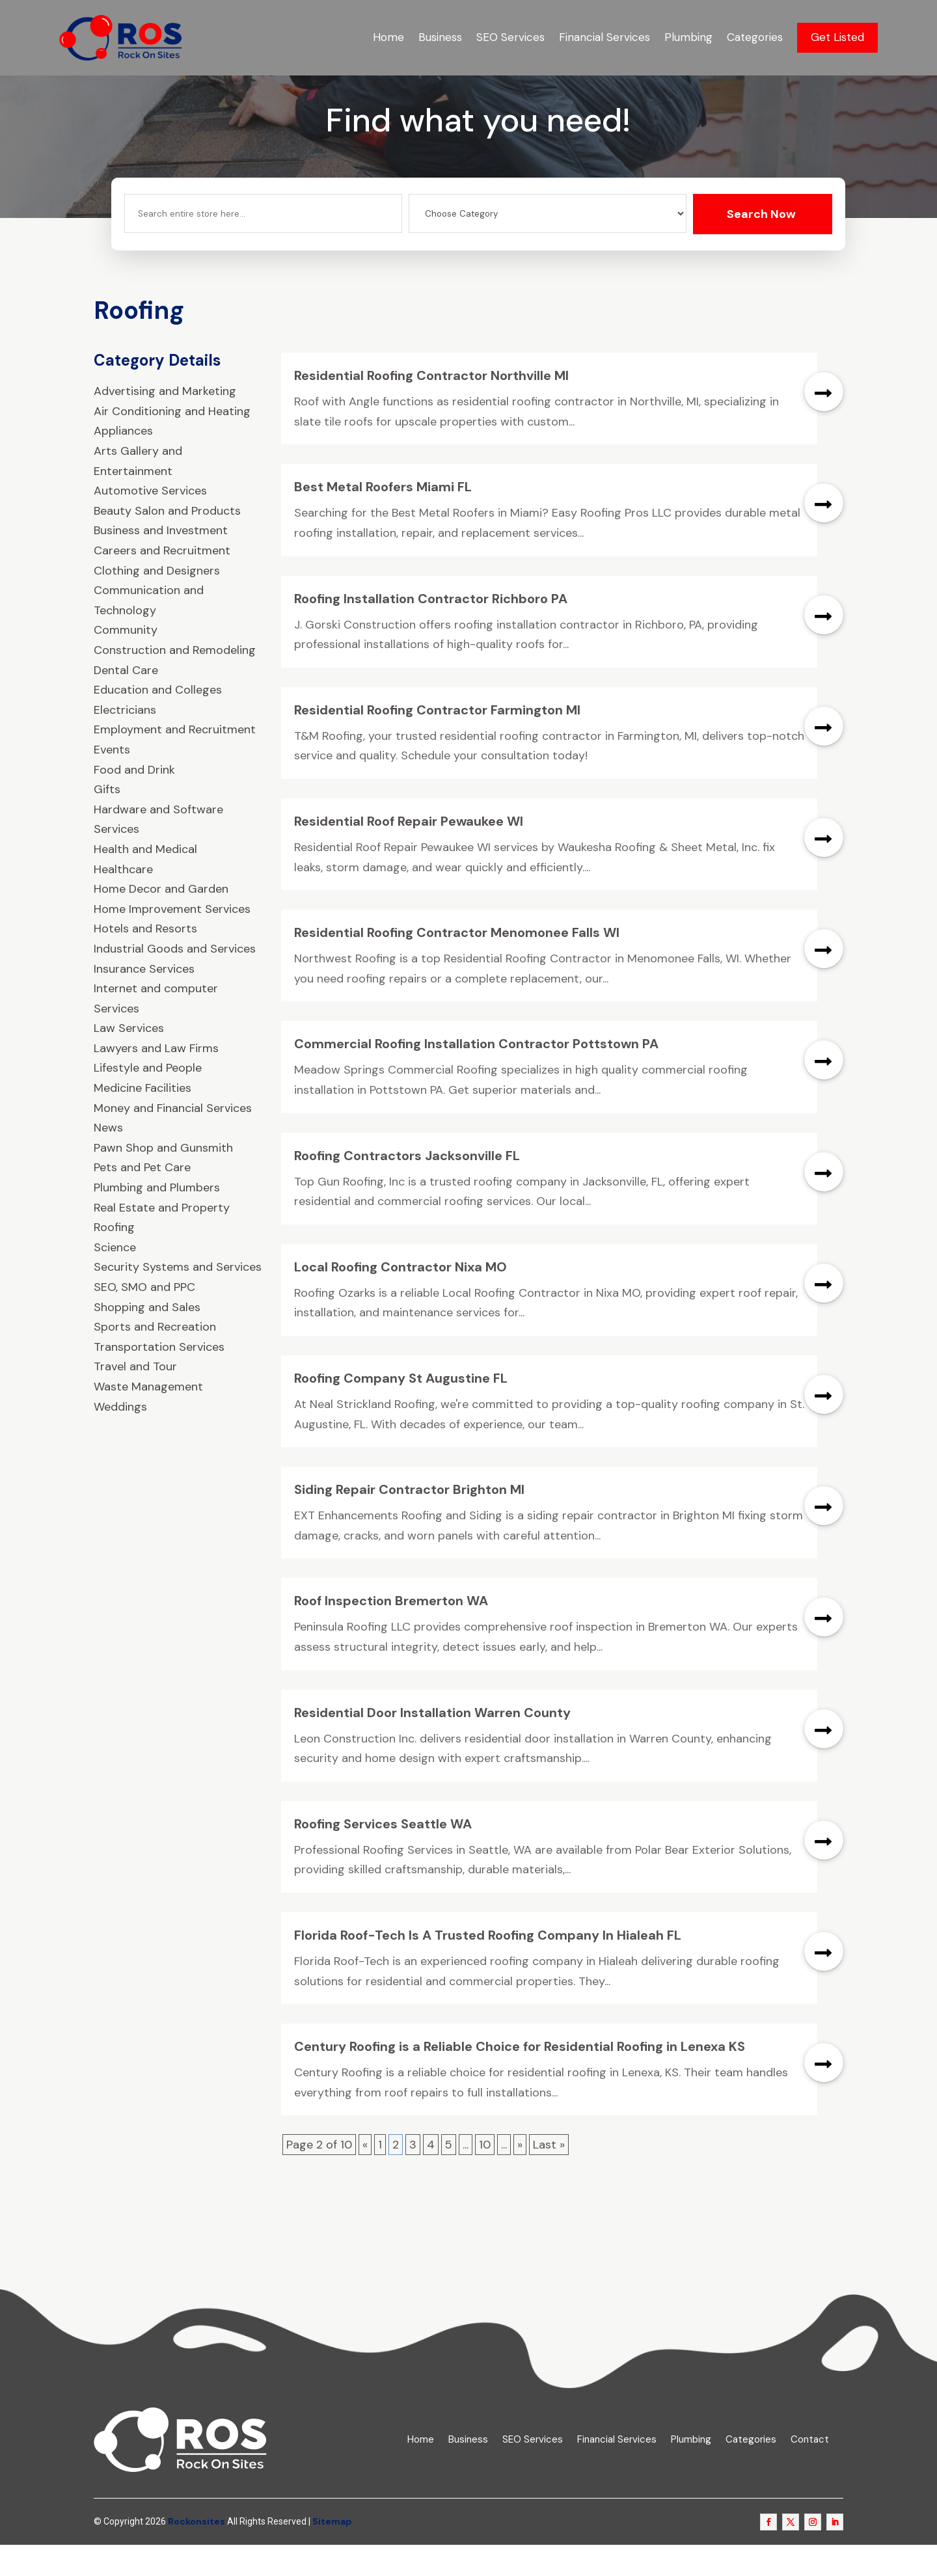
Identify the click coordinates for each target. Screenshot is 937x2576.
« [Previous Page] (365, 2176)
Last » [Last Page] (549, 2176)
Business (440, 37)
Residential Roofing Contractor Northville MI (431, 407)
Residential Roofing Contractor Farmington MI (437, 741)
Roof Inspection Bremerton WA (391, 1632)
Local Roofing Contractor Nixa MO (400, 1298)
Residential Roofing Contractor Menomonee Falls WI (456, 964)
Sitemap (332, 2553)
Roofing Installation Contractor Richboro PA (430, 629)
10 (485, 2176)
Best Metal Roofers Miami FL (383, 518)
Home (388, 37)
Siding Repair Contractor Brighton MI (409, 1521)
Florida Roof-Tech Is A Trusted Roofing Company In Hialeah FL (487, 1967)
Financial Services (604, 37)
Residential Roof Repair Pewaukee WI (408, 853)
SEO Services (510, 37)
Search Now (761, 246)
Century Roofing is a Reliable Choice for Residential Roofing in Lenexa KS (519, 2078)
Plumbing (688, 37)
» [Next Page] (520, 2176)
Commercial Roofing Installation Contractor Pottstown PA (476, 1075)
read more (823, 423)
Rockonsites (196, 2553)
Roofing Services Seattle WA (383, 1855)
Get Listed (837, 37)
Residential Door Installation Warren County (432, 1743)
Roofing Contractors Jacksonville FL (407, 1186)
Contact (810, 2471)
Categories (755, 37)
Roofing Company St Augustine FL (401, 1410)
